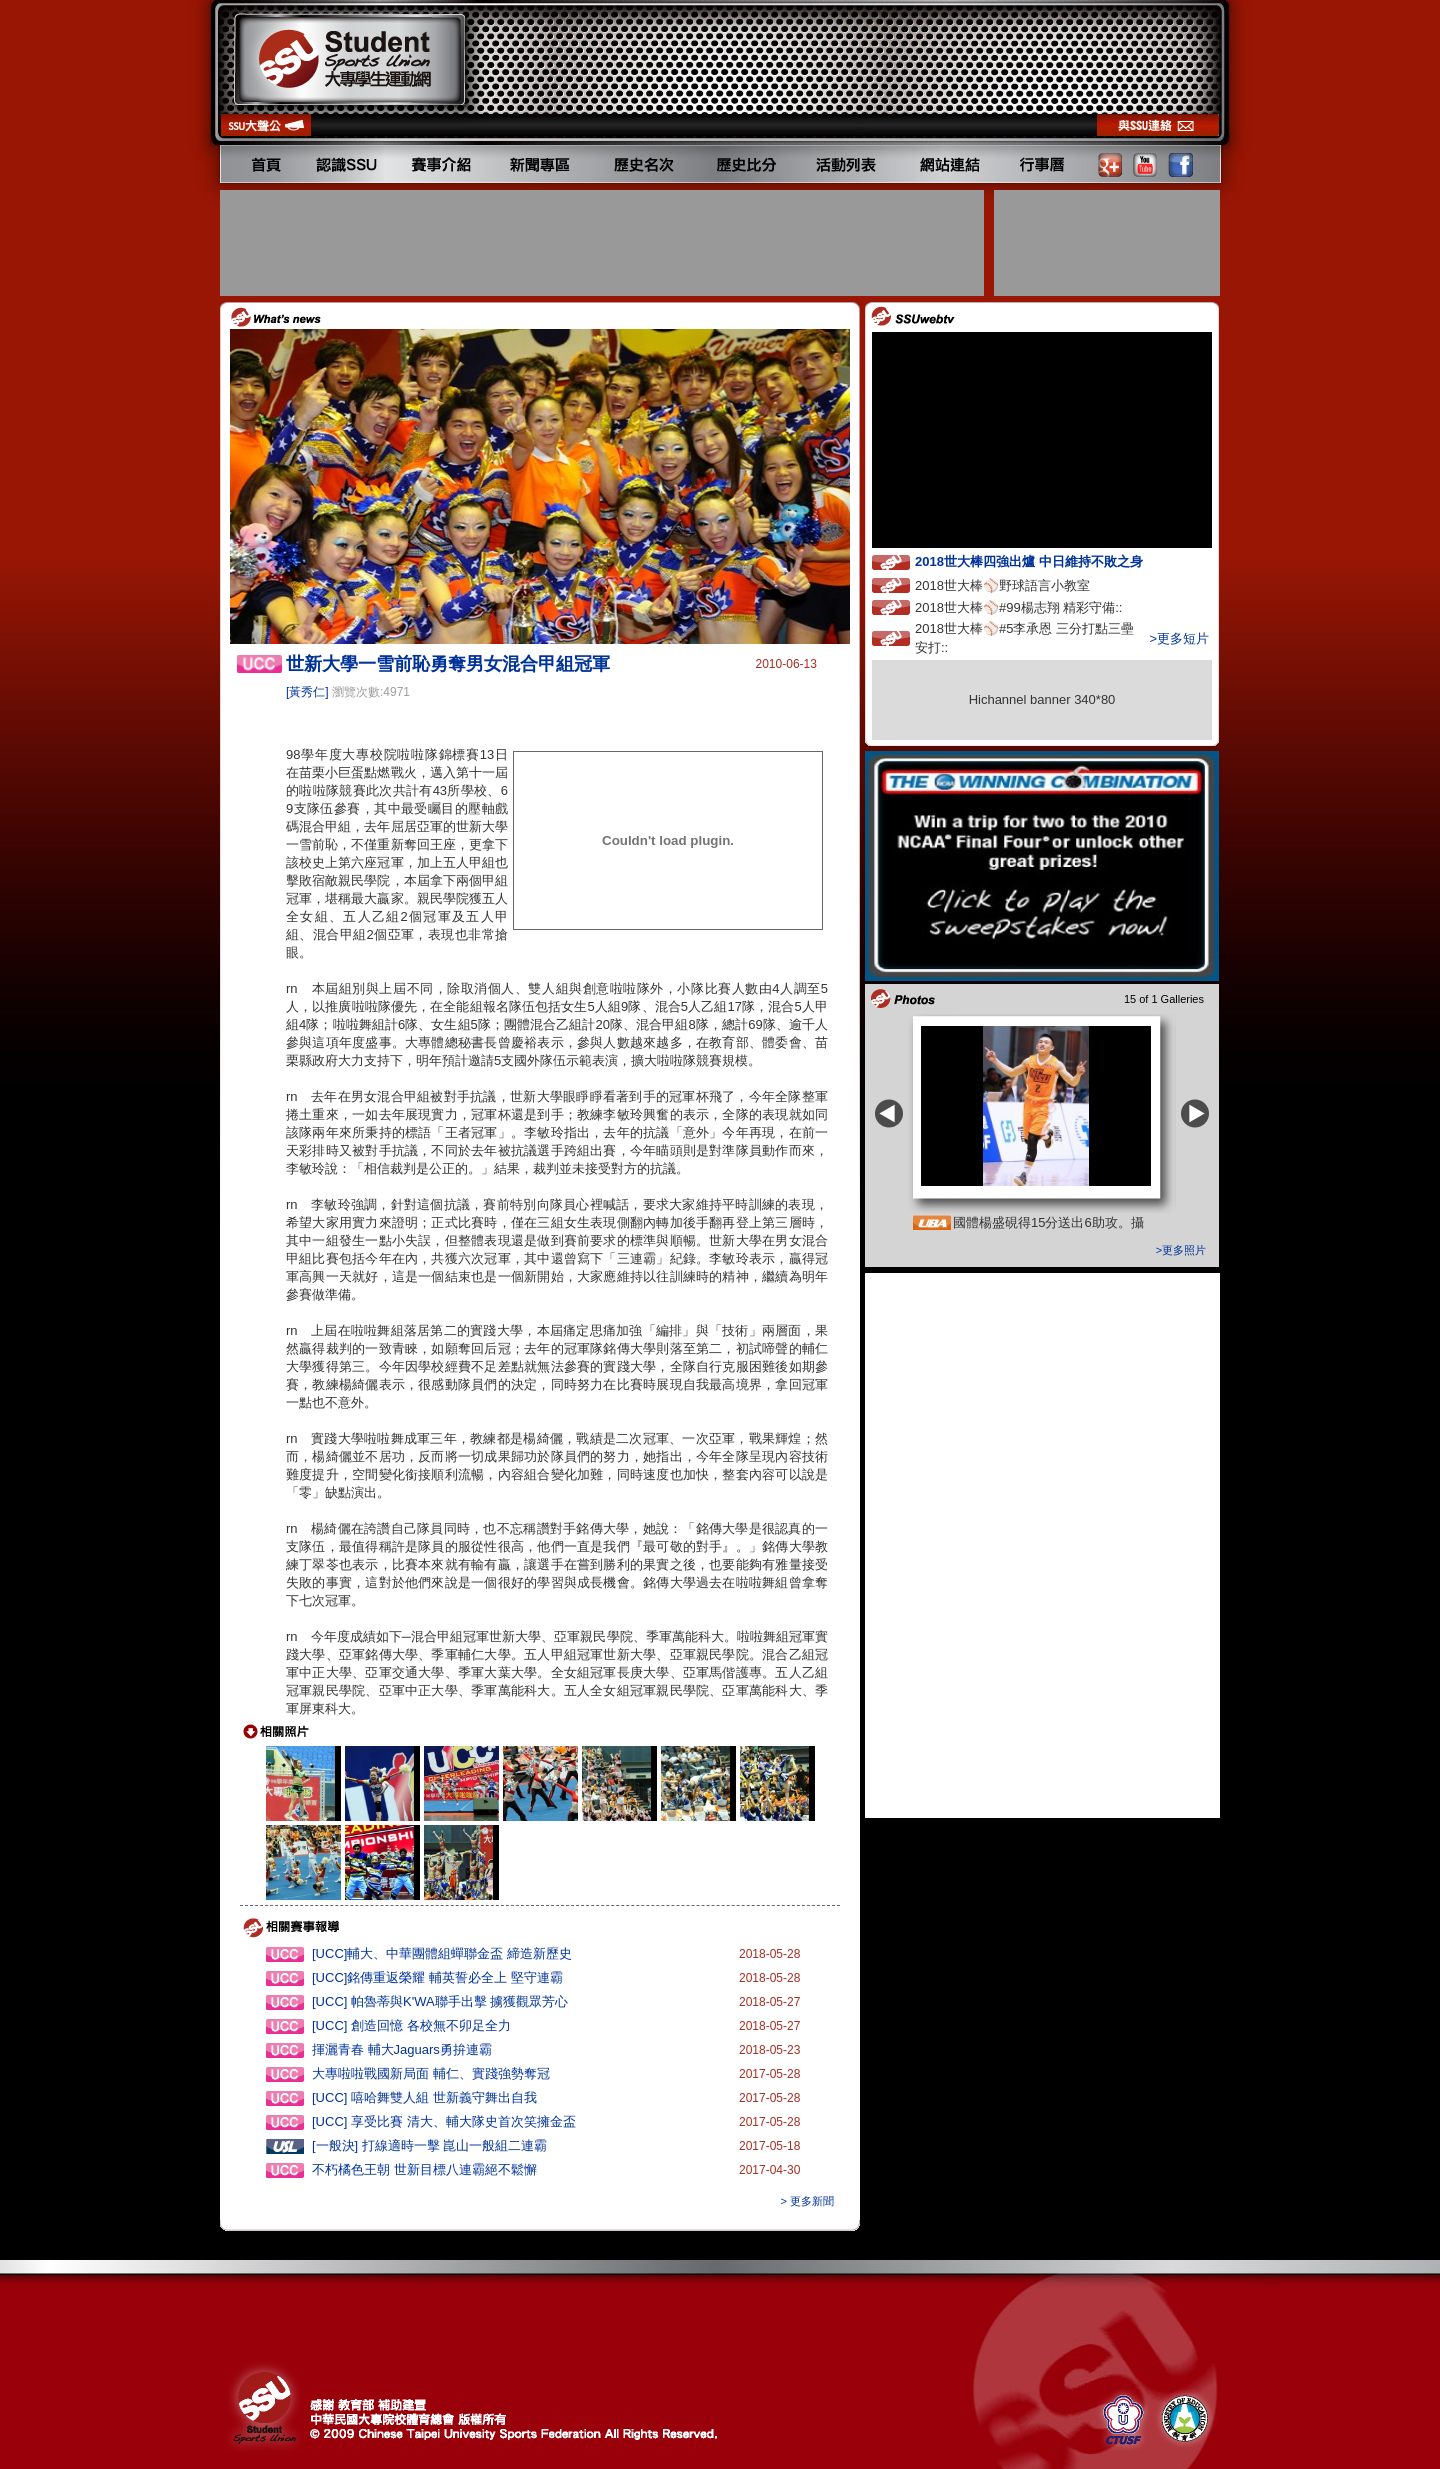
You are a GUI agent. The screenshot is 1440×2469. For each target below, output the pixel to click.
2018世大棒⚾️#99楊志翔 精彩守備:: (1037, 606)
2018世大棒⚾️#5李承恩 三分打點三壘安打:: (1024, 638)
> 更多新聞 (807, 2201)
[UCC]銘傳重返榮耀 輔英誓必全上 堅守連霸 (437, 1977)
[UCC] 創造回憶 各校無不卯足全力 (411, 2025)
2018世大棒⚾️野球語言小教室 (1021, 584)
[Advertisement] (604, 243)
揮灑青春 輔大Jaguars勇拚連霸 (402, 2049)
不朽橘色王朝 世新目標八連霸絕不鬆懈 (424, 2169)
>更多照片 (1181, 1250)
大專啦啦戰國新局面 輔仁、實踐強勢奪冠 (431, 2073)
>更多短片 (1179, 638)
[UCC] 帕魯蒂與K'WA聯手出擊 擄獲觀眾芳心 (440, 2001)
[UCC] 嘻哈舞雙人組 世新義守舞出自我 (424, 2097)
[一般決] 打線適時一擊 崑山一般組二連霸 (429, 2145)
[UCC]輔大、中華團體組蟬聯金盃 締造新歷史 (442, 1953)
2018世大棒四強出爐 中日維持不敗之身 (1047, 560)
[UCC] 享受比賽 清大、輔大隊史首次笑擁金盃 (444, 2121)
